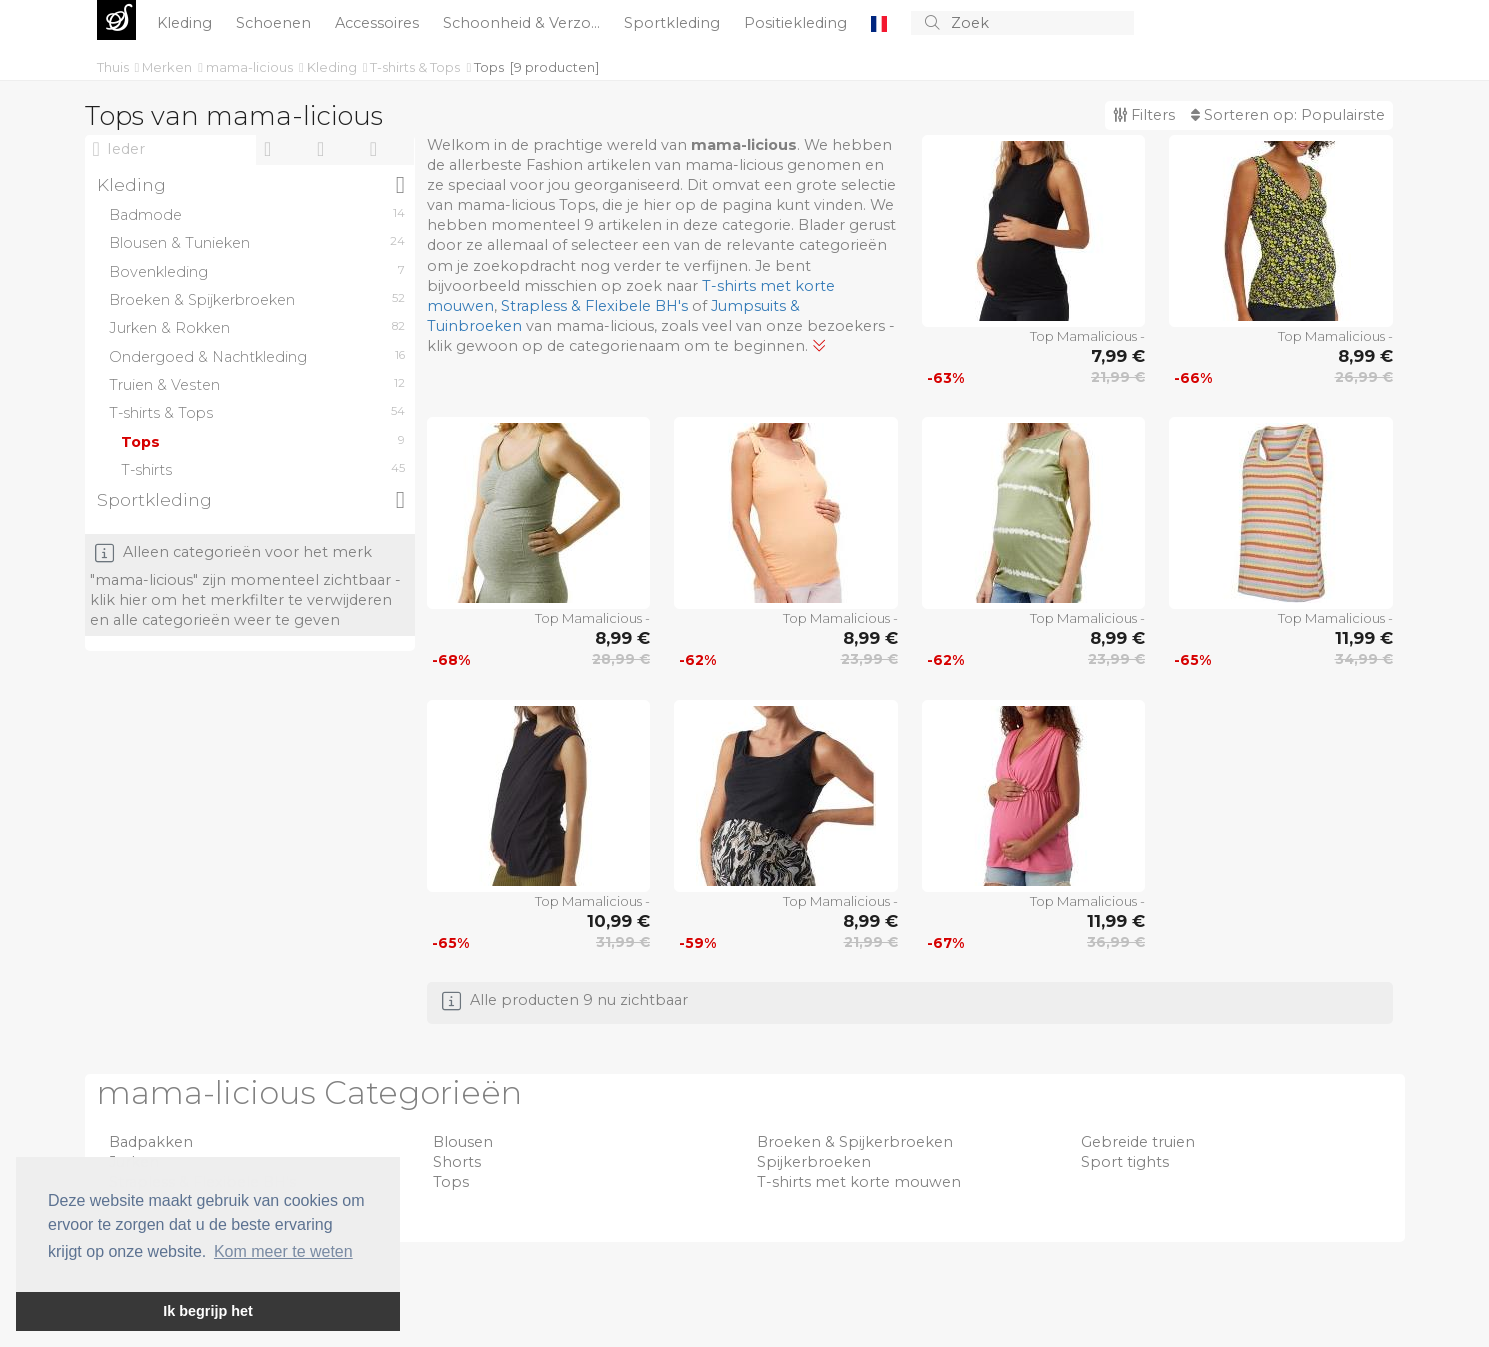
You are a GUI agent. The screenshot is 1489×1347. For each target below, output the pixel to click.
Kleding (186, 23)
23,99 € (869, 659)
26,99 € (1364, 377)
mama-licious (251, 67)
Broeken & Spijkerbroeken (855, 1142)
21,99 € (1118, 377)
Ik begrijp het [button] (208, 1311)
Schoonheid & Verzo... (523, 23)
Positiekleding (797, 23)
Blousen (463, 1142)
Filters (1144, 115)
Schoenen (275, 23)
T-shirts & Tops (416, 67)
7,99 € (1118, 356)
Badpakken (151, 1142)
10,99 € (618, 921)
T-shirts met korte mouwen (859, 1182)
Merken (168, 67)
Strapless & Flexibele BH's (594, 306)
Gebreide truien (1138, 1142)
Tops (489, 67)
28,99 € (621, 659)
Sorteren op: (1288, 115)
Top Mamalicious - (1087, 336)
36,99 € (1116, 942)
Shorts (457, 1162)
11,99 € (1364, 638)
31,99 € (623, 942)
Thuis (114, 67)
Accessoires (379, 23)
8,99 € (1365, 356)
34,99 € (1364, 659)
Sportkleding (674, 23)
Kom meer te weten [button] (283, 1251)
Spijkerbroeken (814, 1162)
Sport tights (1125, 1162)
